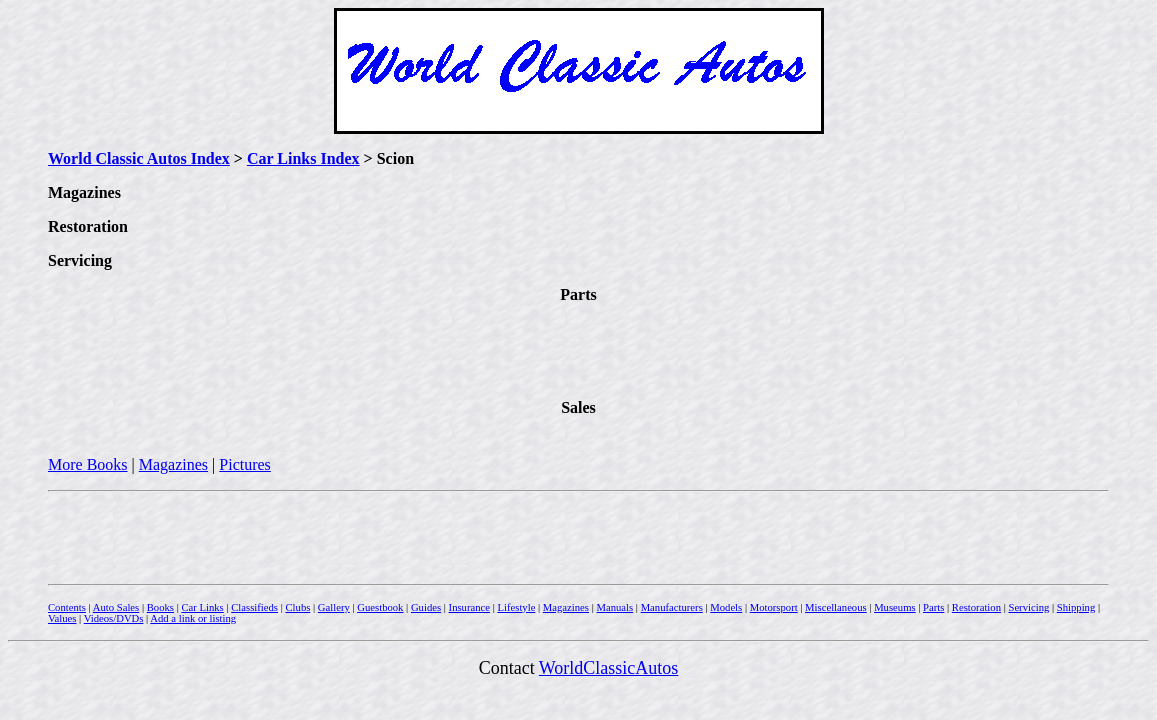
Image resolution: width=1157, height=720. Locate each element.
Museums (894, 607)
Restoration (976, 607)
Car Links (202, 607)
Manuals (614, 607)
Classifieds (254, 607)
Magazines (173, 464)
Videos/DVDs (114, 618)
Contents (67, 607)
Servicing (1028, 607)
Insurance (469, 607)
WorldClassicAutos (609, 668)
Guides (426, 607)
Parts (933, 607)
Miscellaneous (836, 607)
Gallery (334, 607)
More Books (88, 464)
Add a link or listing (193, 618)
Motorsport (774, 607)
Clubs (297, 607)
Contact (509, 668)
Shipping (1076, 607)
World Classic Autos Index (139, 158)
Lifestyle (516, 607)
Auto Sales (116, 607)
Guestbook (380, 607)
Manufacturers (672, 607)
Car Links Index (303, 158)
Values (62, 618)
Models (726, 607)
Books (160, 607)
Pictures (245, 464)
